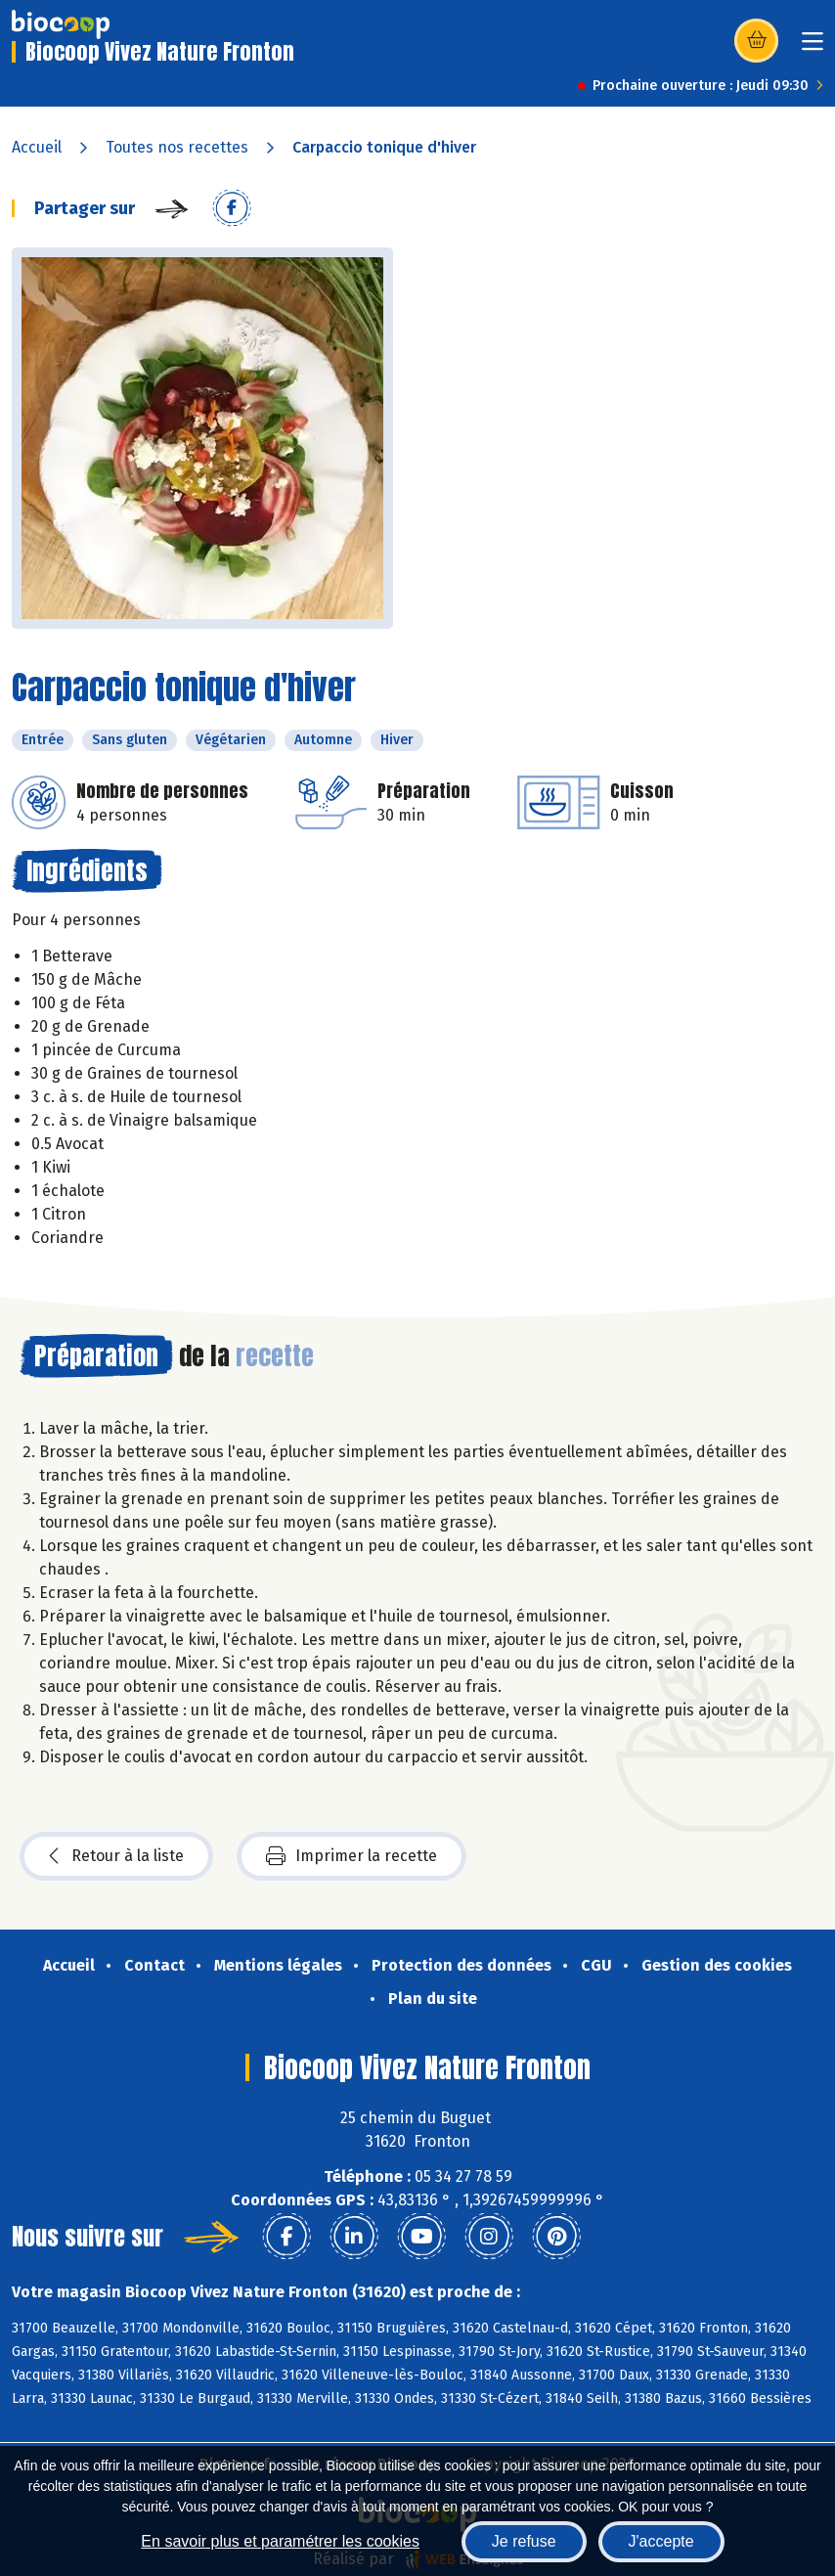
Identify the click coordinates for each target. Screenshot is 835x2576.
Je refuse (524, 2541)
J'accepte (661, 2541)
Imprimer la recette (351, 1856)
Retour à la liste (116, 1856)
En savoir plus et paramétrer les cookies (280, 2541)
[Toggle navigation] (812, 47)
